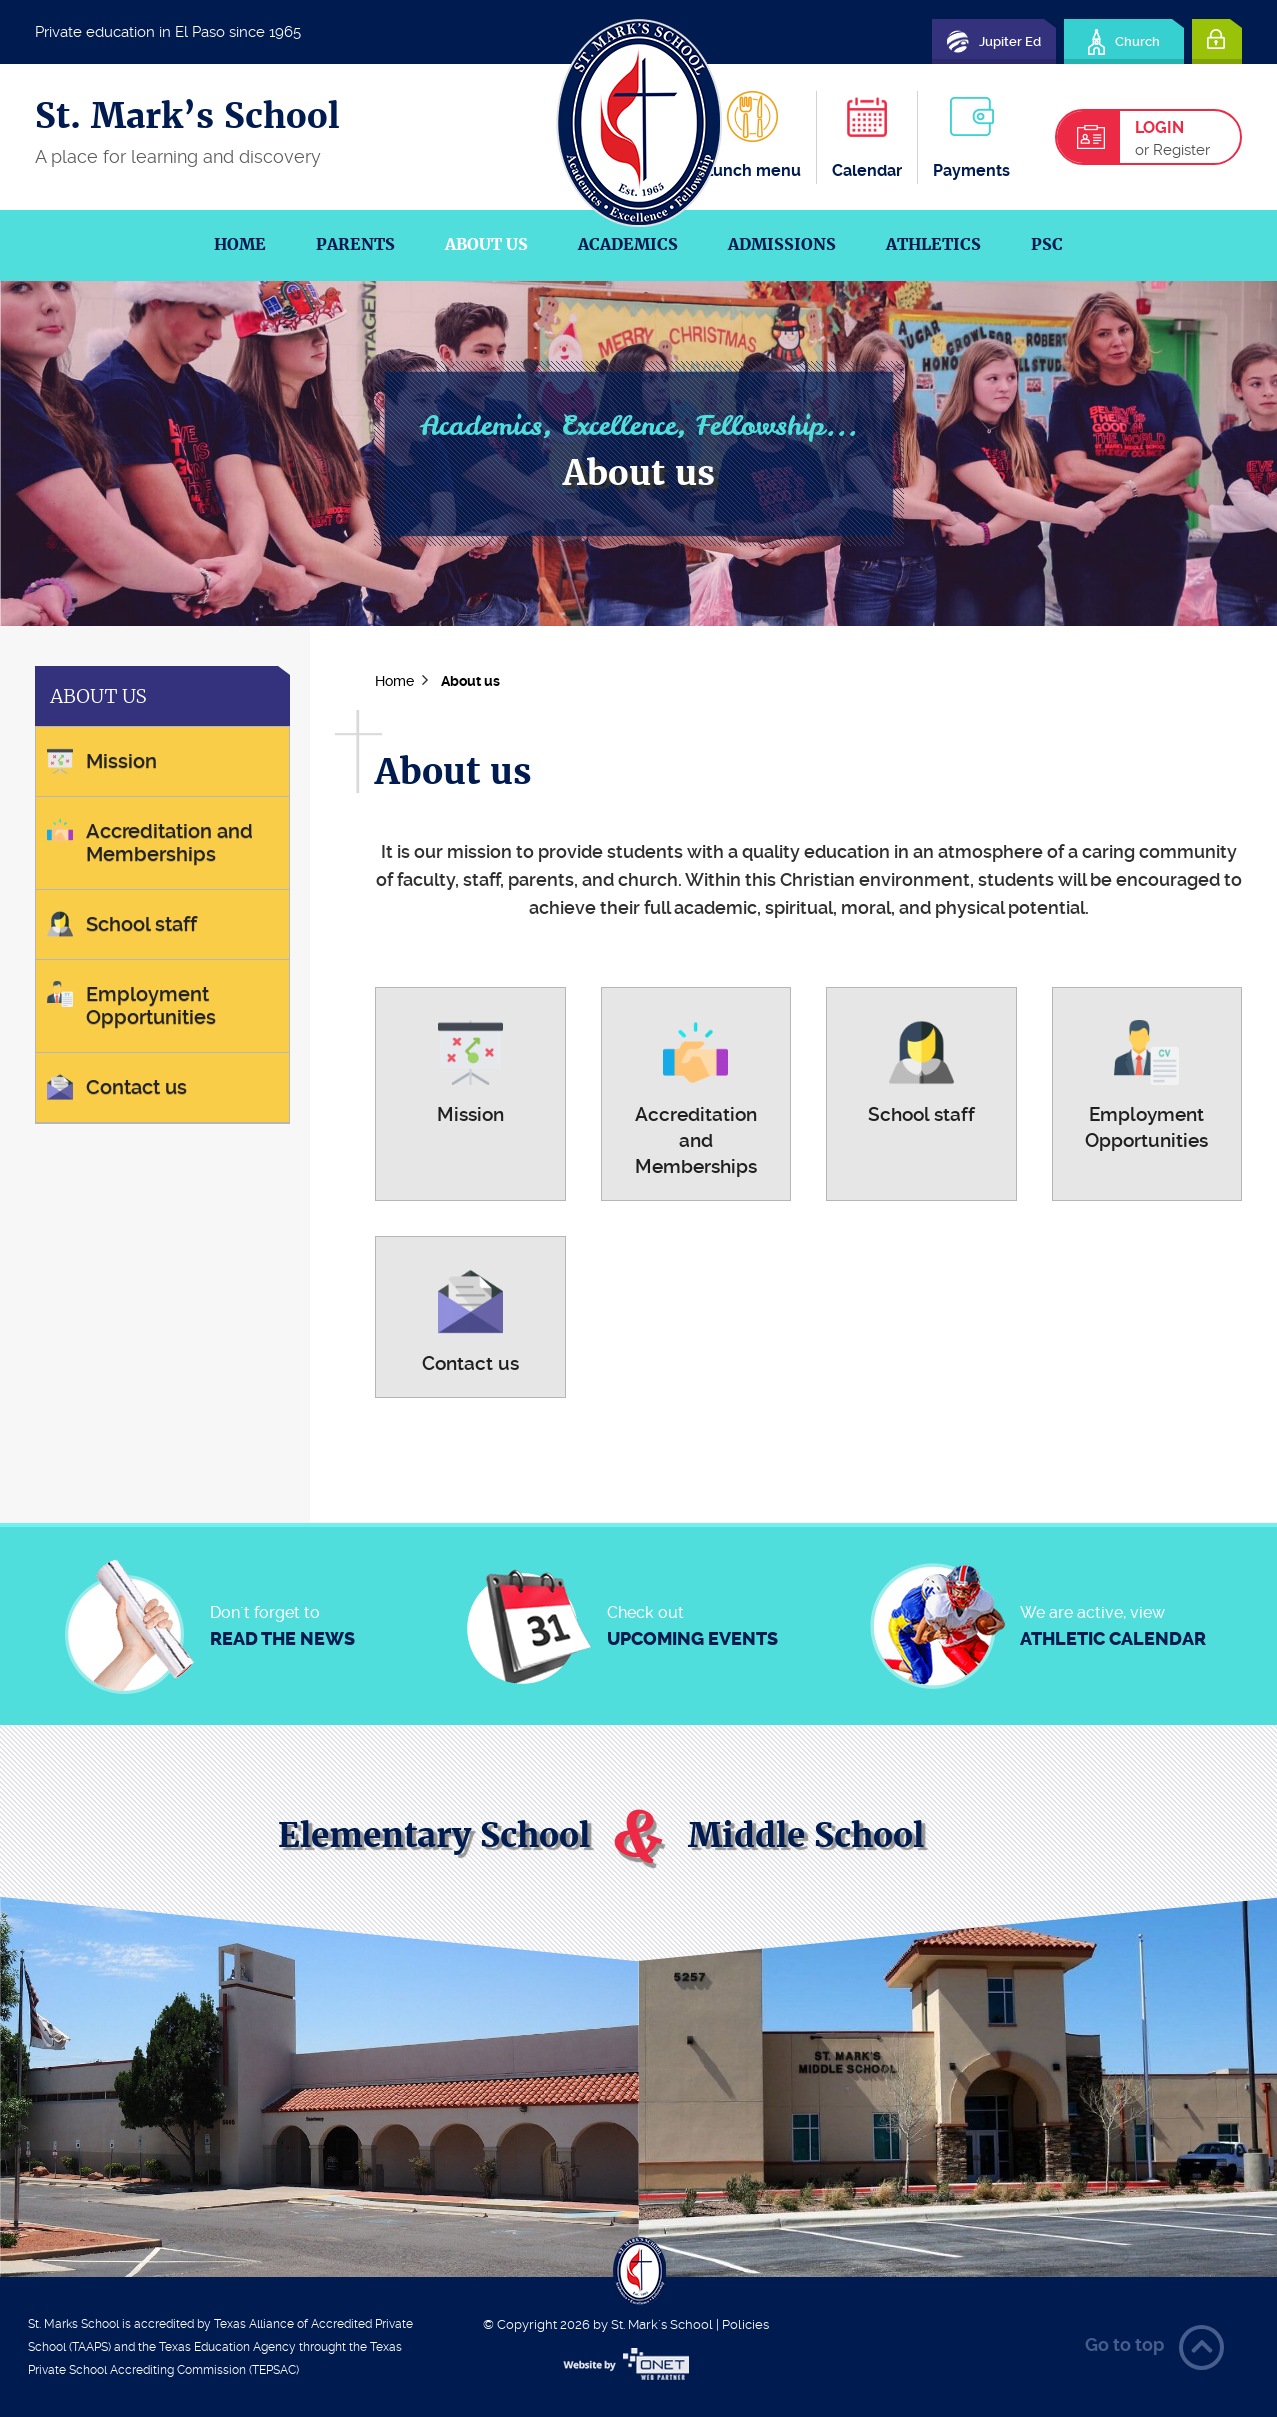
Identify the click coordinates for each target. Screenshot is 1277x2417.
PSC (1047, 244)
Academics (628, 244)
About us (486, 244)
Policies (745, 2324)
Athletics (933, 244)
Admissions (782, 244)
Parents (355, 244)
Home (240, 244)
